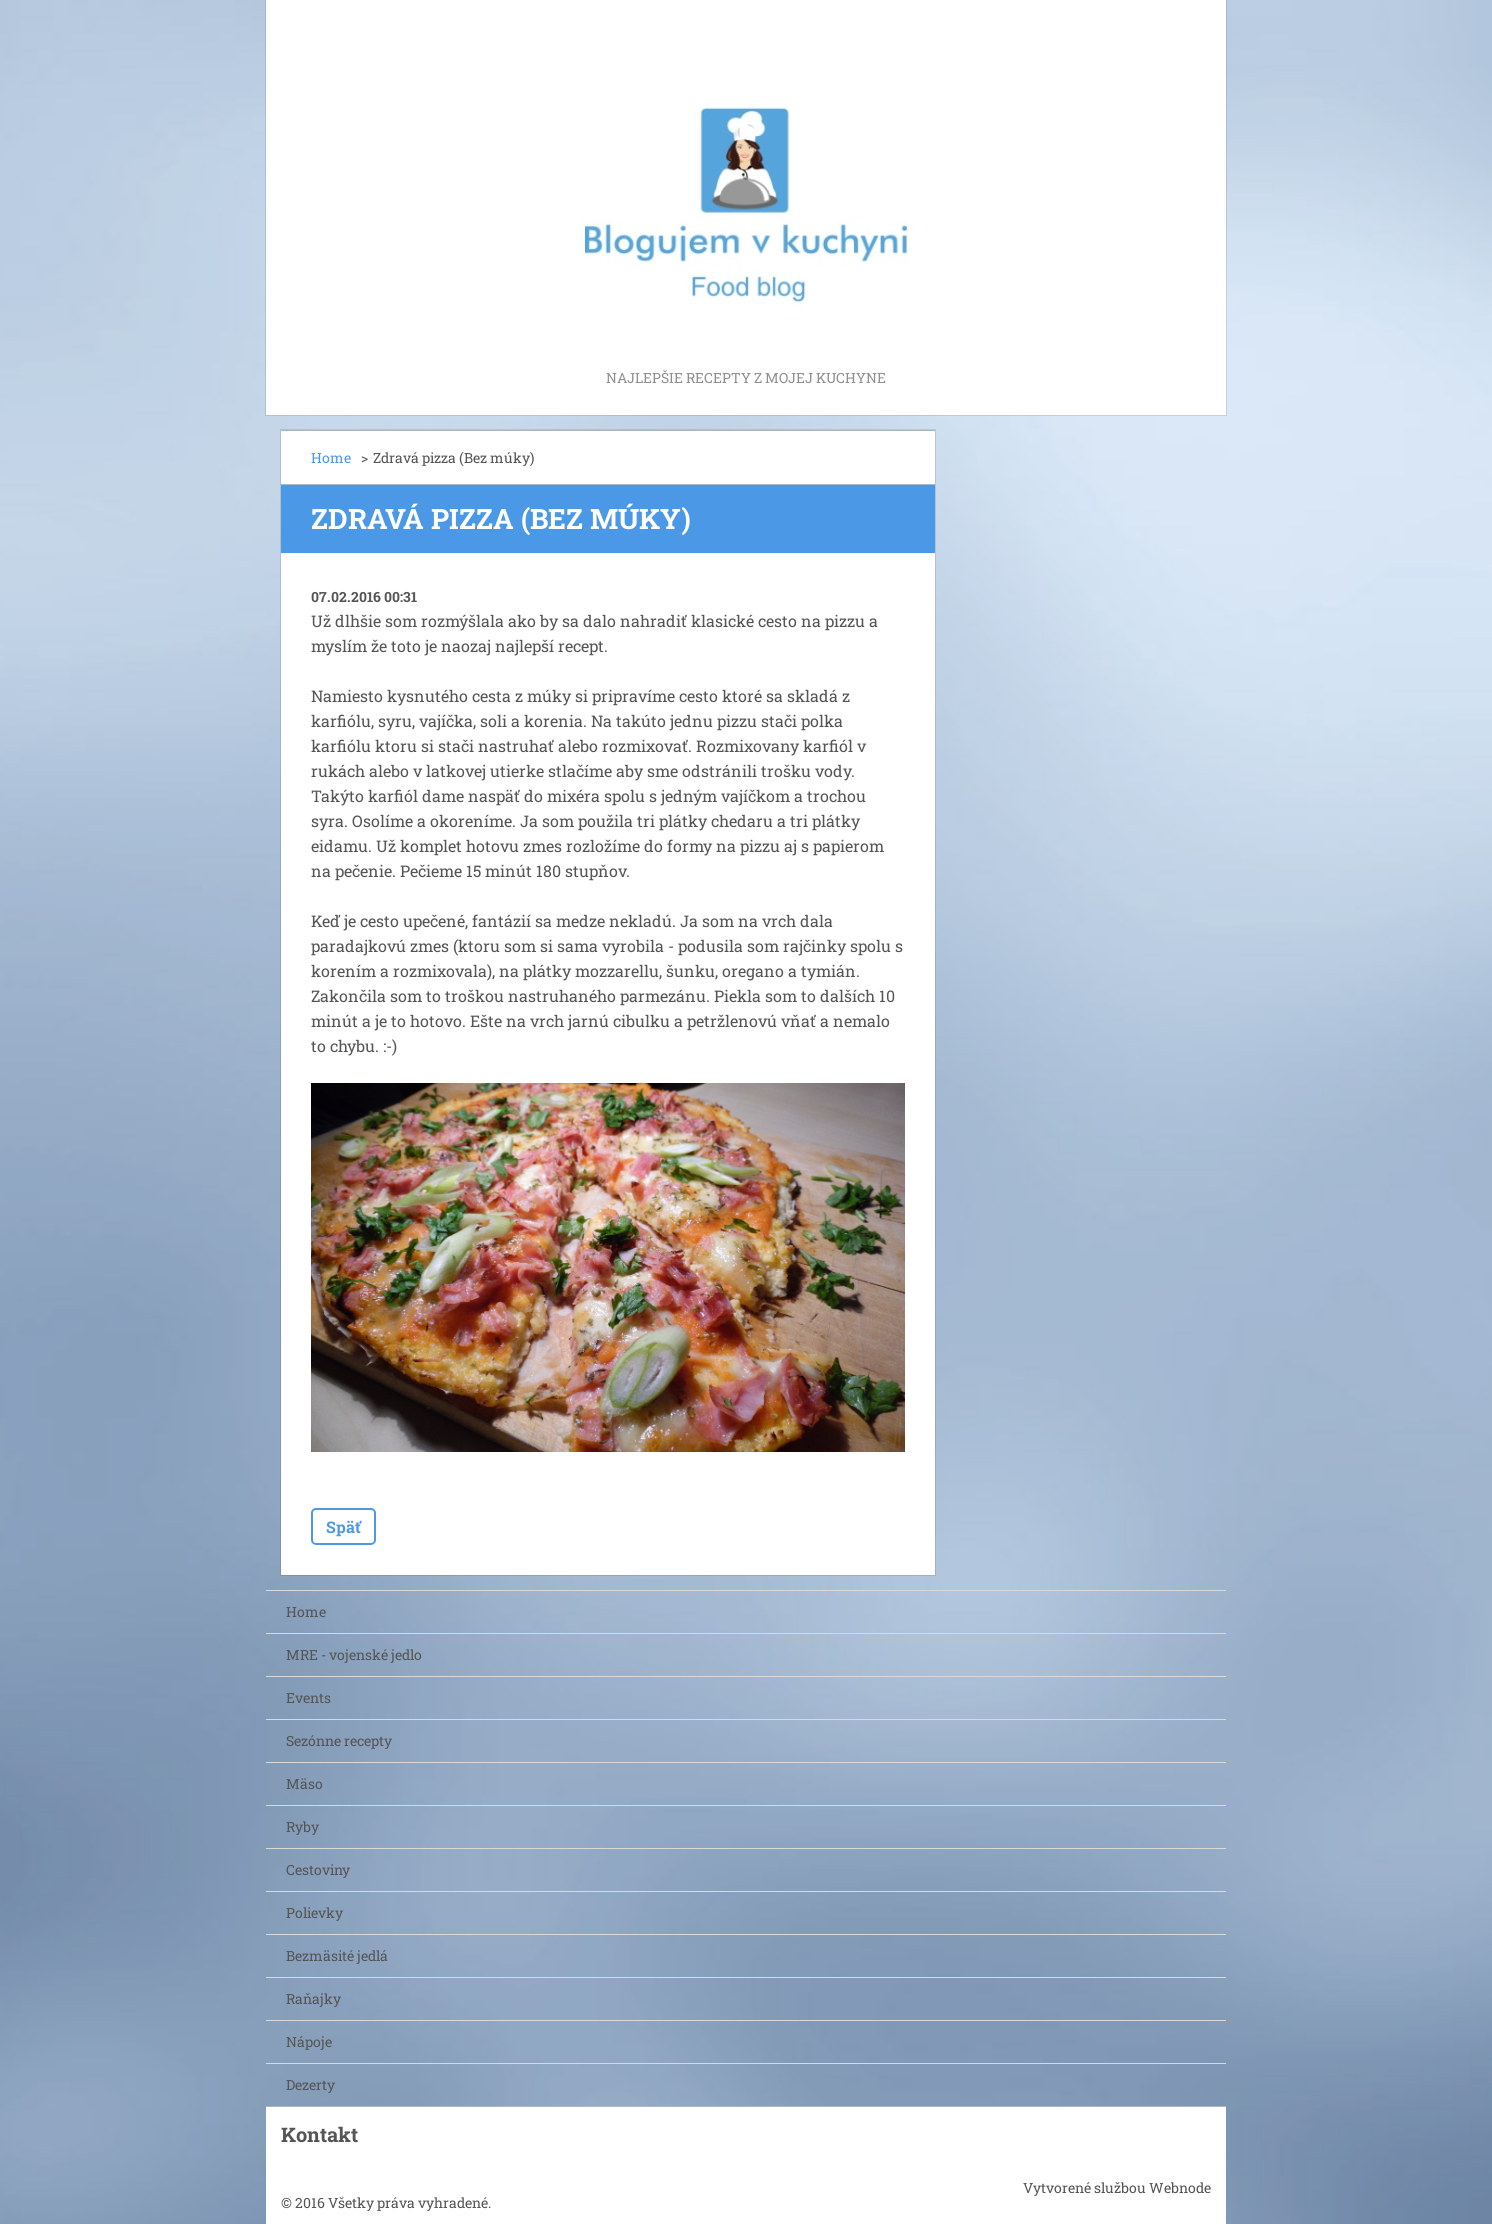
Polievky (314, 1912)
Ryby (302, 1826)
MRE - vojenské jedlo (354, 1654)
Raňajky (313, 1998)
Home (331, 457)
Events (308, 1697)
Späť (343, 1526)
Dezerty (310, 2084)
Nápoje (309, 2041)
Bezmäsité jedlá (337, 1955)
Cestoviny (318, 1869)
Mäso (304, 1783)
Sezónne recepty (339, 1740)
